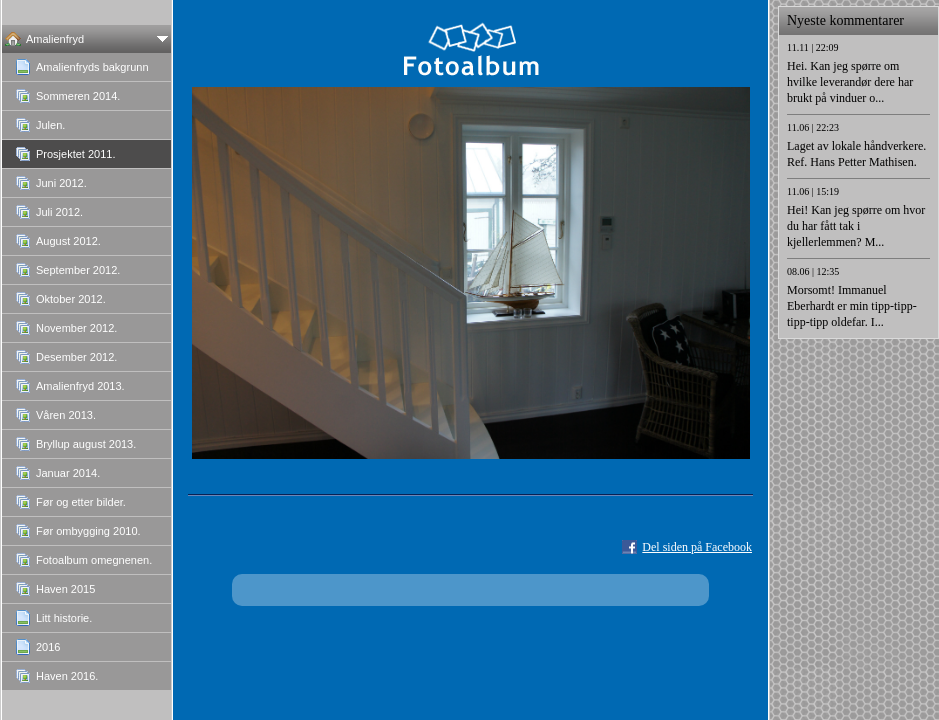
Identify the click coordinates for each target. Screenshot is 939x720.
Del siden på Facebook (697, 547)
